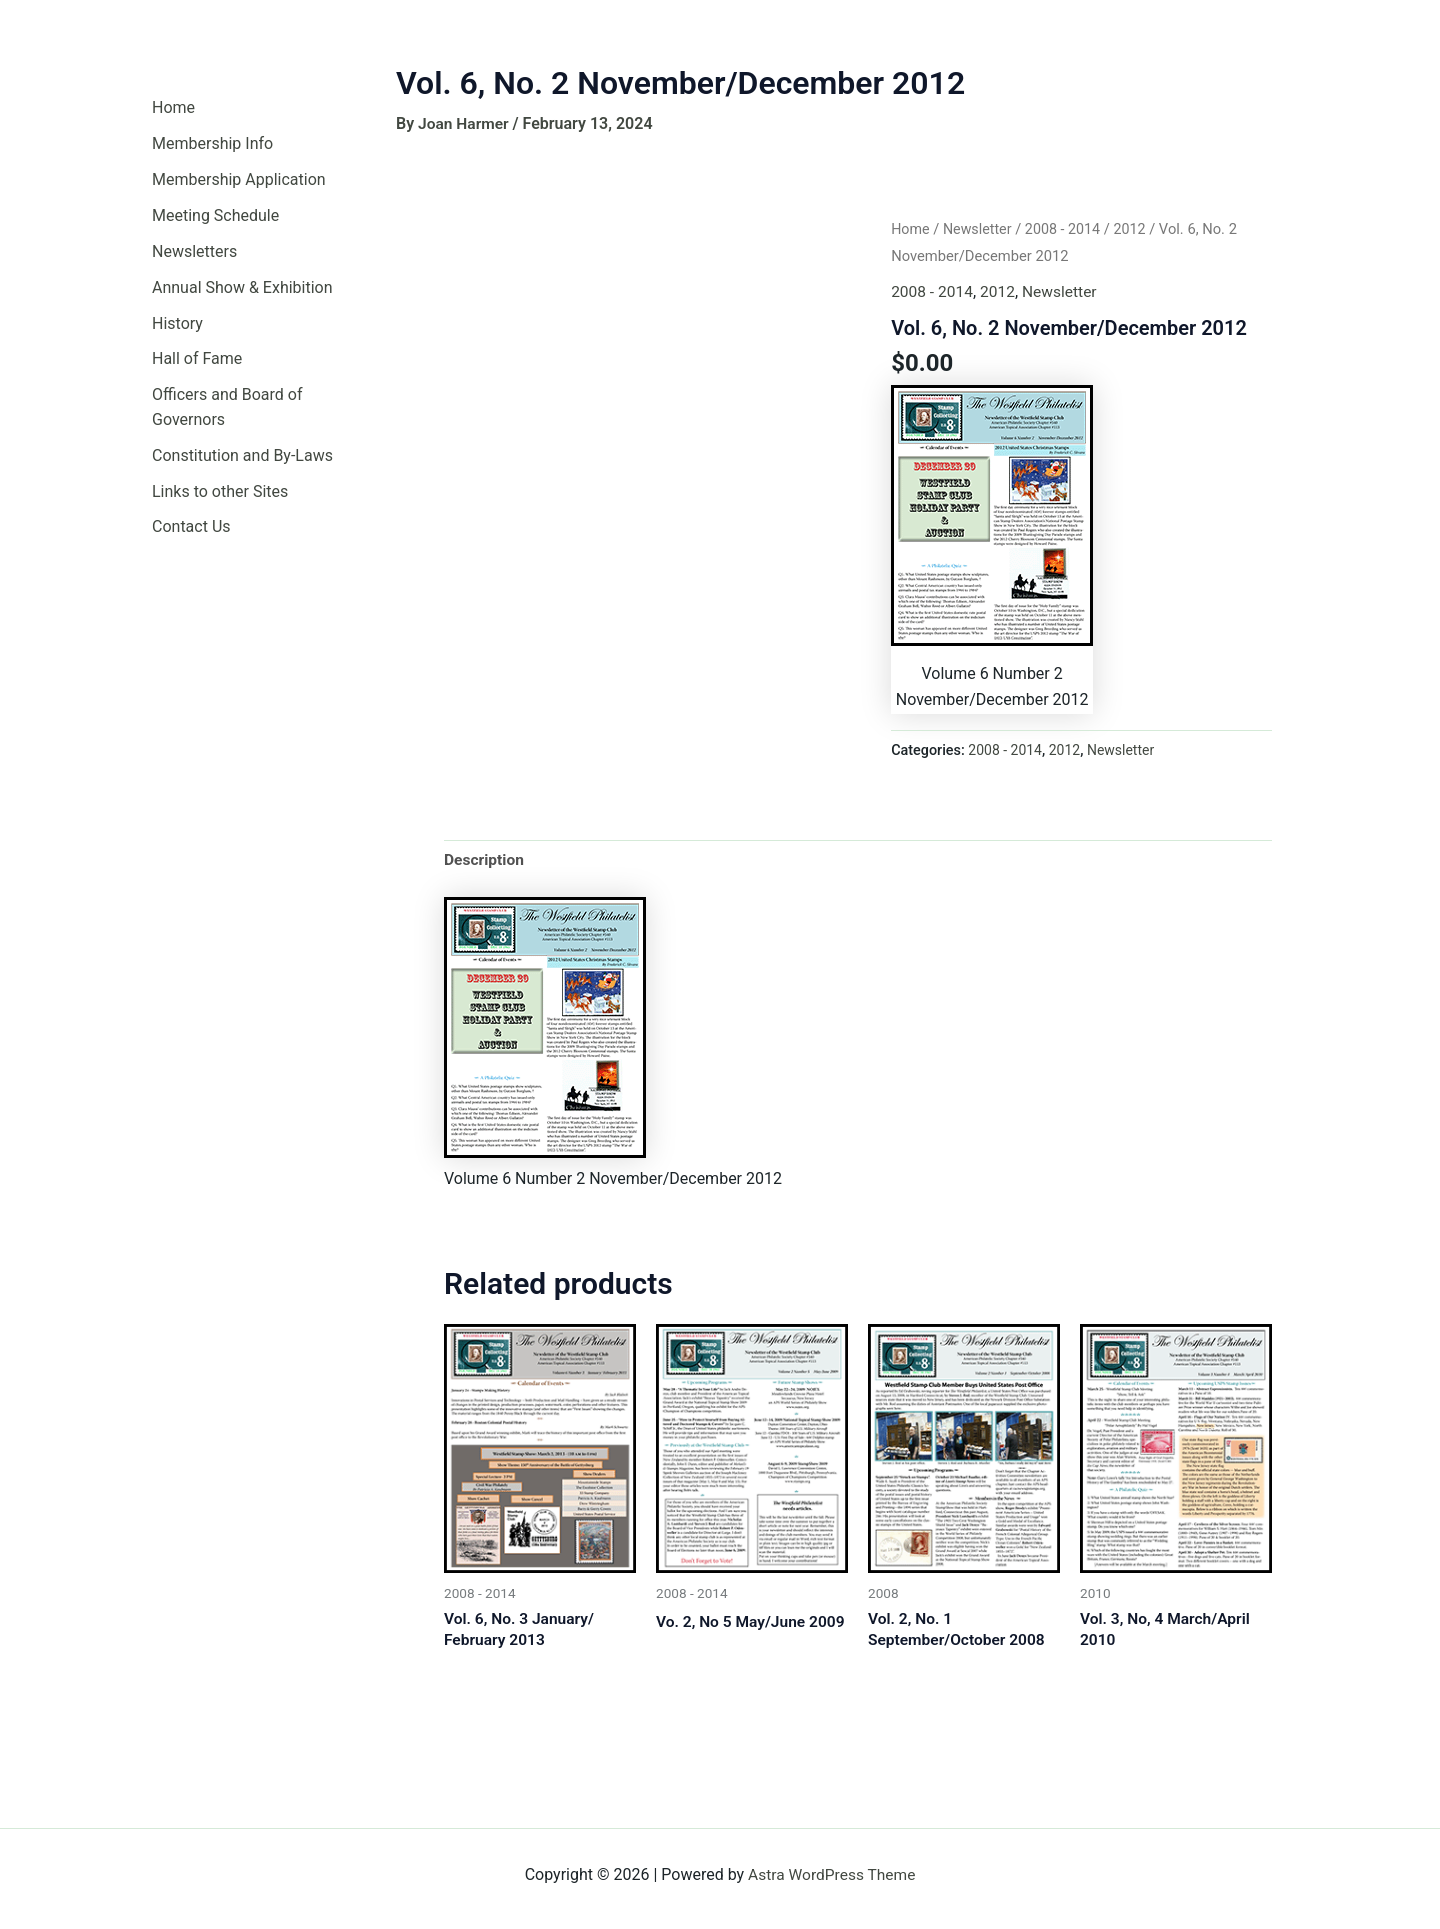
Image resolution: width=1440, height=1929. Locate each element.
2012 (1135, 229)
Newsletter (979, 229)
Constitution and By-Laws (242, 455)
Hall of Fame (197, 359)
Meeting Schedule (215, 215)
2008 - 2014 (1067, 229)
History (177, 323)
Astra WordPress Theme (832, 1874)
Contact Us (191, 527)
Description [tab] (485, 859)
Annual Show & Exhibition (242, 287)
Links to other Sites (220, 491)
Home (173, 107)
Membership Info (212, 143)
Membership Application (239, 179)
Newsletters (194, 251)
